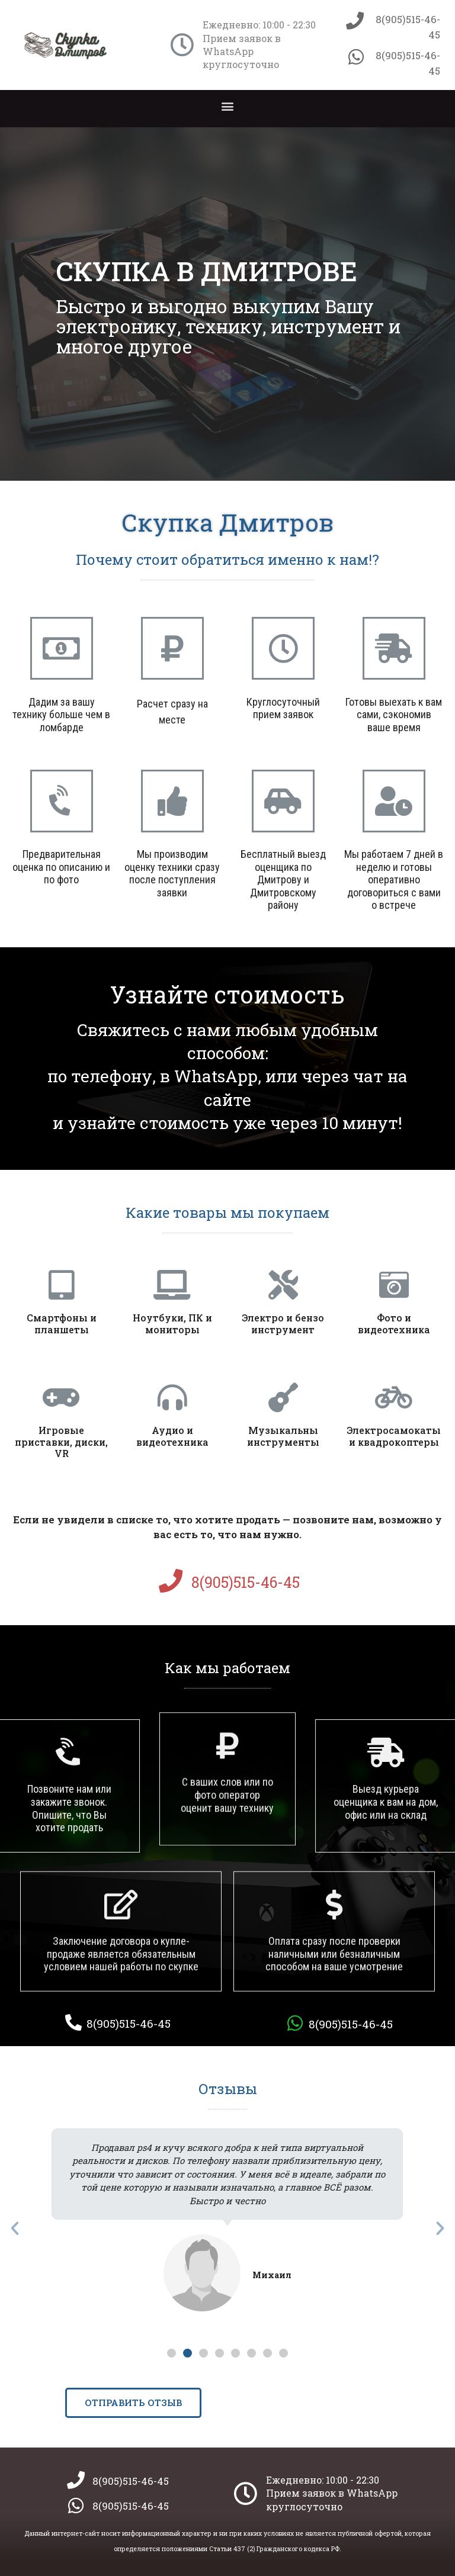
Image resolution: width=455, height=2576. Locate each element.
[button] (228, 105)
